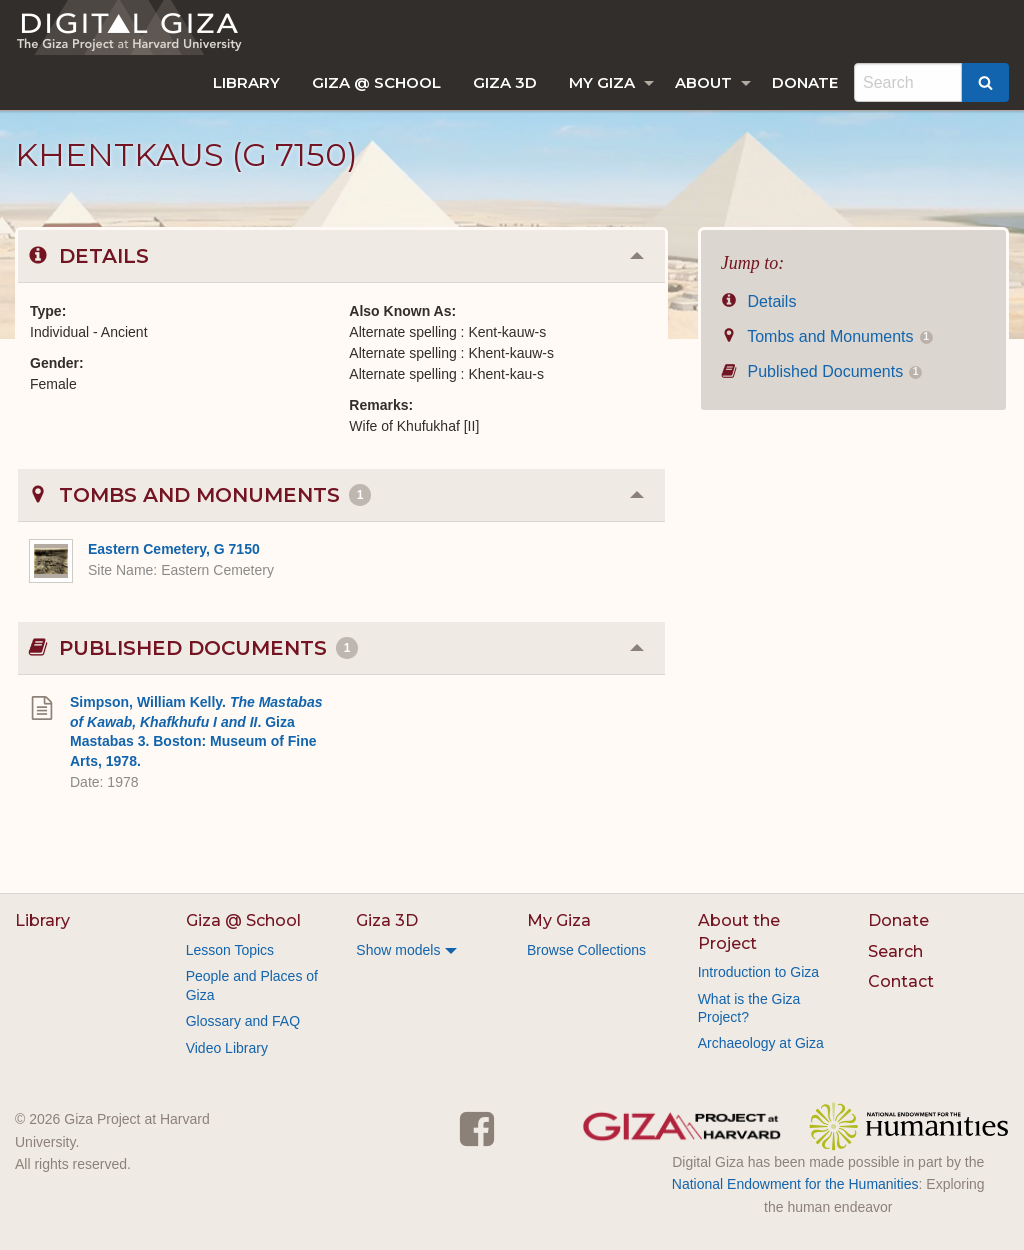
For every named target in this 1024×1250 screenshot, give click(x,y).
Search (895, 951)
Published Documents (822, 371)
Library (246, 82)
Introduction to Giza (758, 972)
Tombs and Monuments (827, 336)
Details (759, 301)
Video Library (227, 1048)
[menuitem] (246, 82)
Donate (805, 82)
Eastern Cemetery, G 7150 (174, 549)
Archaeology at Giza (761, 1043)
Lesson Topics (230, 950)
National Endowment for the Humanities (795, 1184)
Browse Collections (586, 950)
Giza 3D (505, 82)
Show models (398, 950)
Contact (901, 981)
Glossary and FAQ (243, 1021)
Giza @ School (376, 82)
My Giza (602, 82)
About (703, 82)
